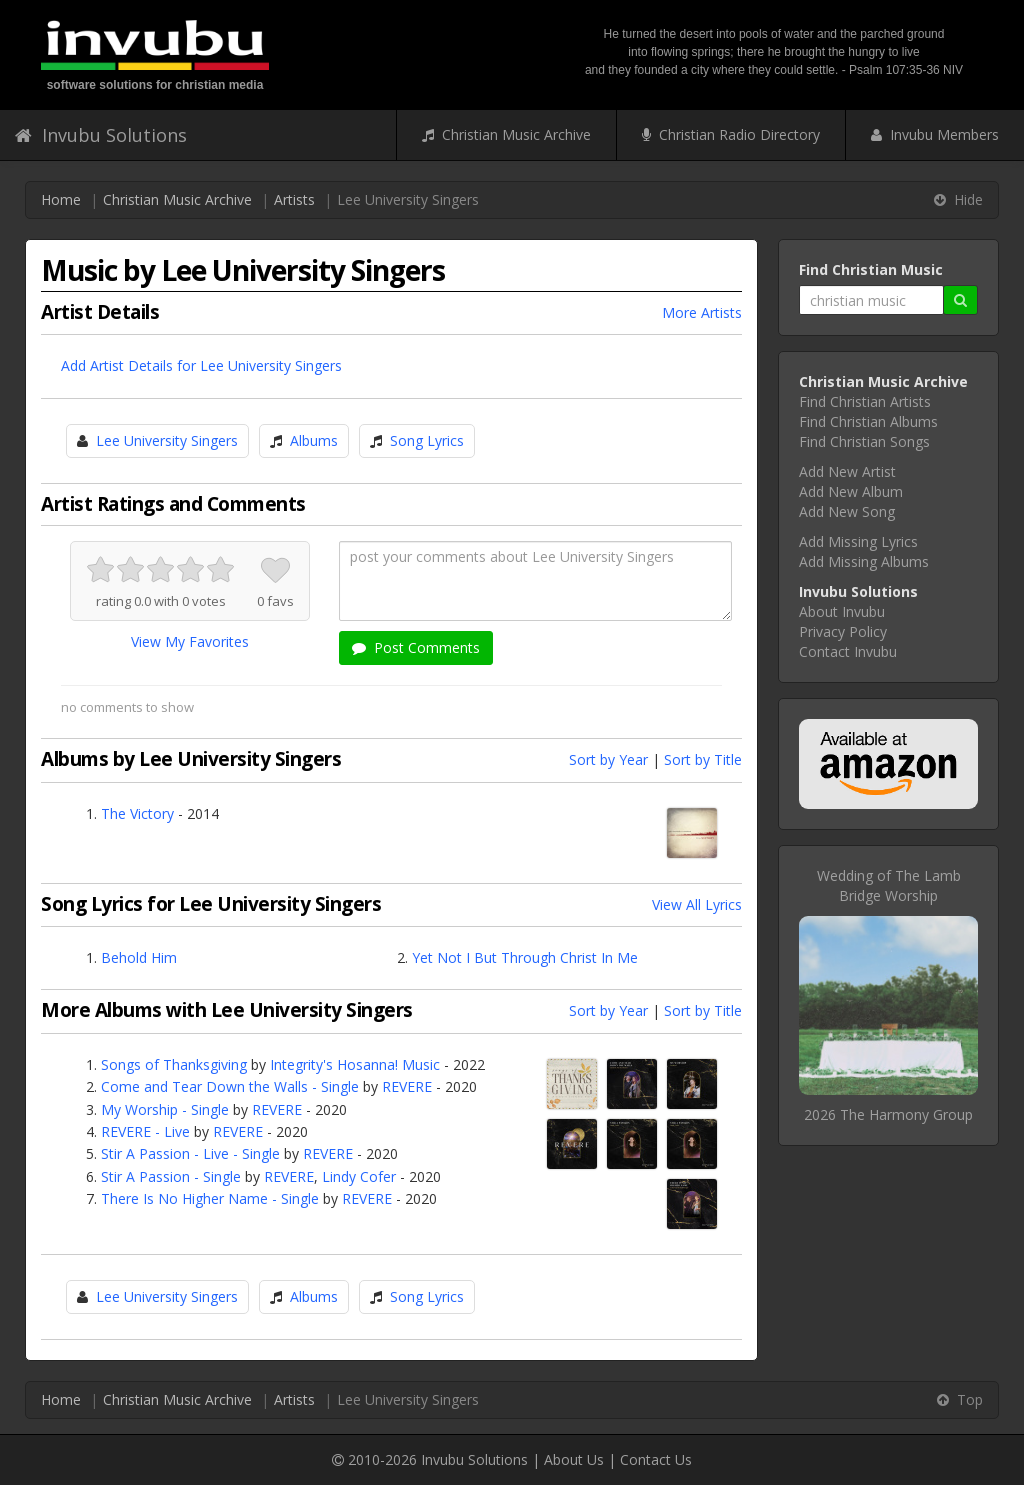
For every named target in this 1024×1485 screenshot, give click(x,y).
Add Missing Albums (864, 561)
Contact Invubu (848, 651)
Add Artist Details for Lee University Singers (201, 365)
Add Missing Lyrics (858, 541)
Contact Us (656, 1459)
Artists (294, 199)
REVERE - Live (145, 1131)
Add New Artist (847, 471)
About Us (574, 1459)
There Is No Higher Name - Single (210, 1198)
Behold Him (139, 957)
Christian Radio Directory (731, 134)
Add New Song (847, 511)
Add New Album (851, 491)
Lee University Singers (167, 440)
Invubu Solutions (101, 135)
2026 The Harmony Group (888, 1114)
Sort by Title (703, 759)
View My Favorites (190, 641)
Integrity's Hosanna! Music (355, 1064)
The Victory (137, 813)
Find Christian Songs (864, 441)
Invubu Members (935, 134)
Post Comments (416, 647)
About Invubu (842, 611)
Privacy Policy (843, 631)
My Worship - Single (165, 1109)
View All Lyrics (697, 904)
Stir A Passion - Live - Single (190, 1153)
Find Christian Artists (865, 401)
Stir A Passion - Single (171, 1176)
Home (61, 199)
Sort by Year (608, 759)
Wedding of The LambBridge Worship (889, 885)
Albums (314, 440)
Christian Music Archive (506, 134)
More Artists (702, 312)
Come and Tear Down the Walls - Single (230, 1086)
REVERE (407, 1086)
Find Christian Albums (868, 421)
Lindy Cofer (359, 1176)
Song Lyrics (427, 440)
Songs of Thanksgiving (174, 1064)
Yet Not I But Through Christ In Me (525, 957)
